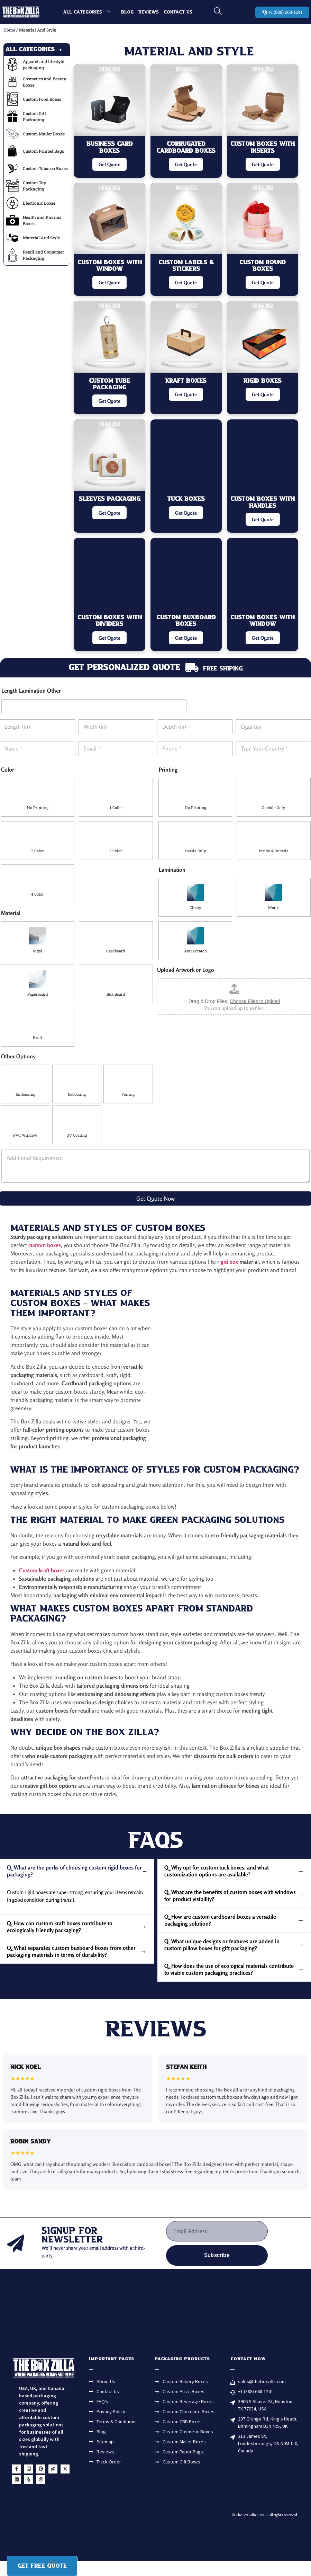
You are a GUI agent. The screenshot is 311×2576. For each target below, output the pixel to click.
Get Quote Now (155, 1198)
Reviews (148, 12)
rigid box (227, 1261)
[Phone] (195, 748)
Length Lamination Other (31, 690)
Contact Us (178, 12)
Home (9, 30)
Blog (127, 12)
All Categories (89, 12)
